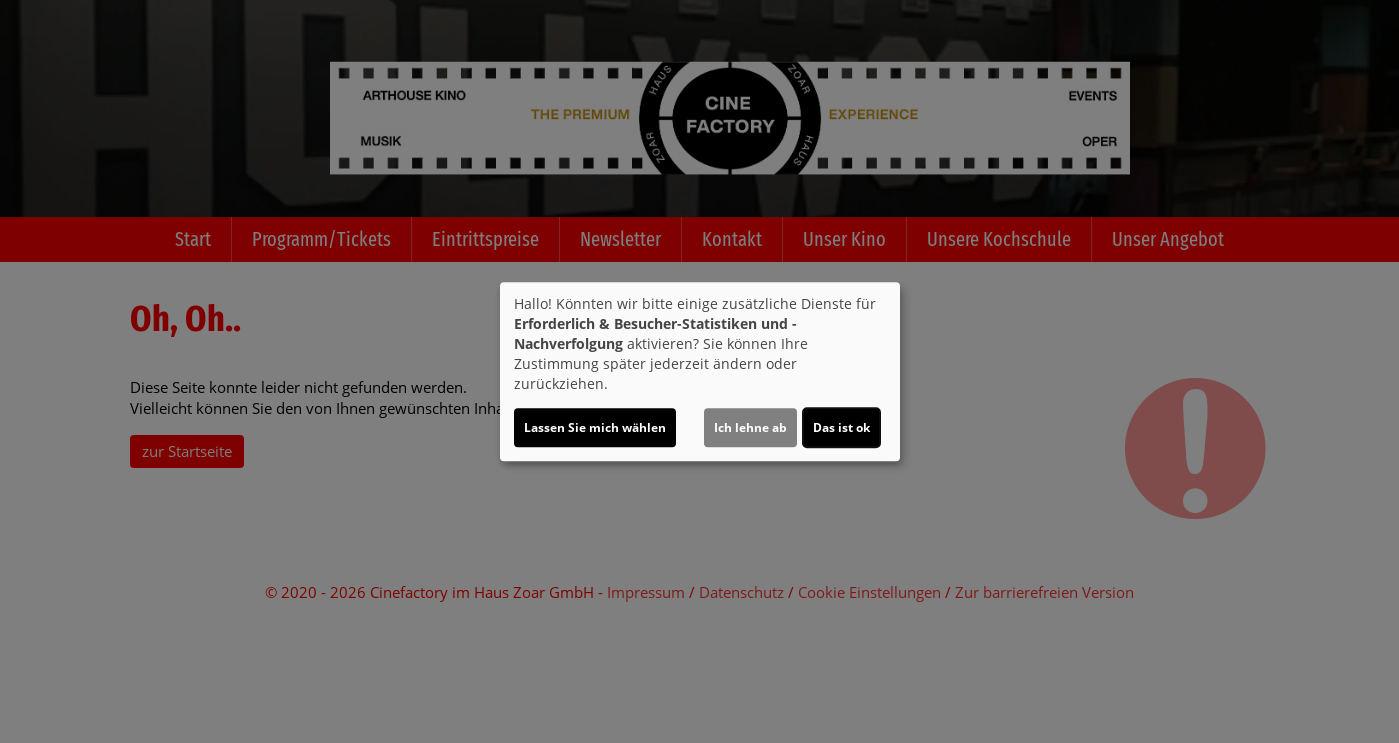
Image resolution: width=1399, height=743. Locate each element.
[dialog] (700, 372)
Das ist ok (841, 427)
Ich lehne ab (750, 427)
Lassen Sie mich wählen (595, 427)
